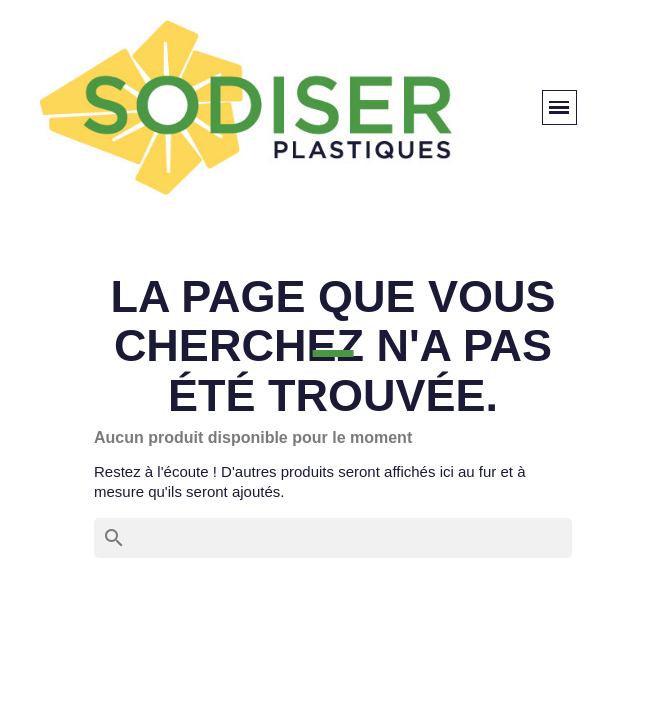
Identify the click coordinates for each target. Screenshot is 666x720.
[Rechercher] (333, 538)
